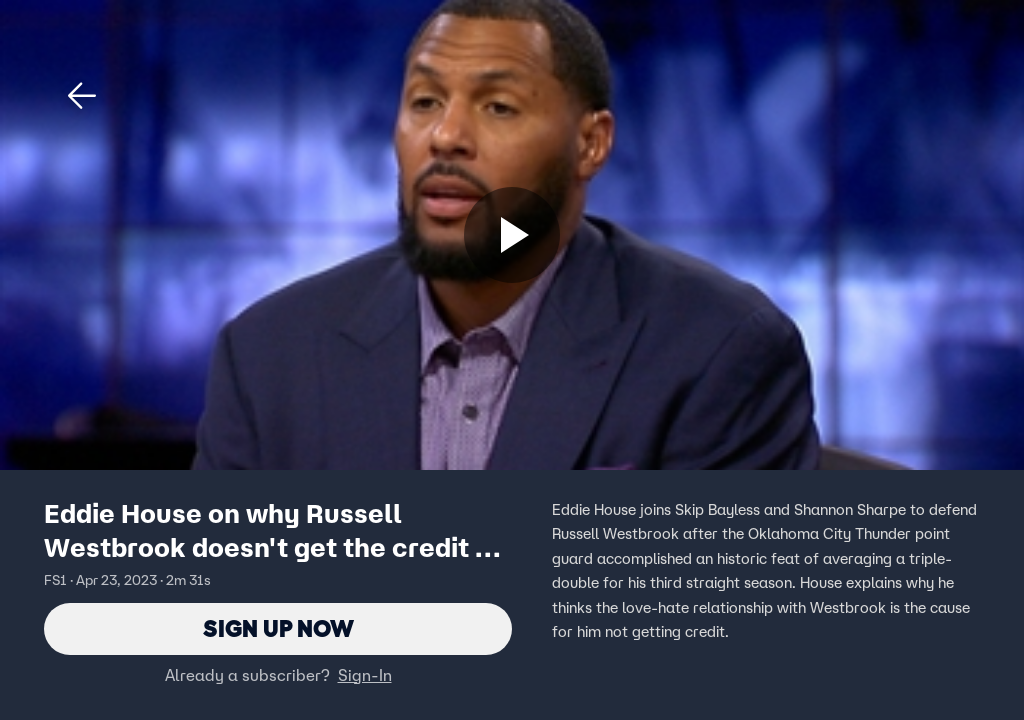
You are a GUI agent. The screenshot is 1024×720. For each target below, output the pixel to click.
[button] (82, 96)
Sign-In (365, 675)
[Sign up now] (512, 235)
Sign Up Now (278, 628)
